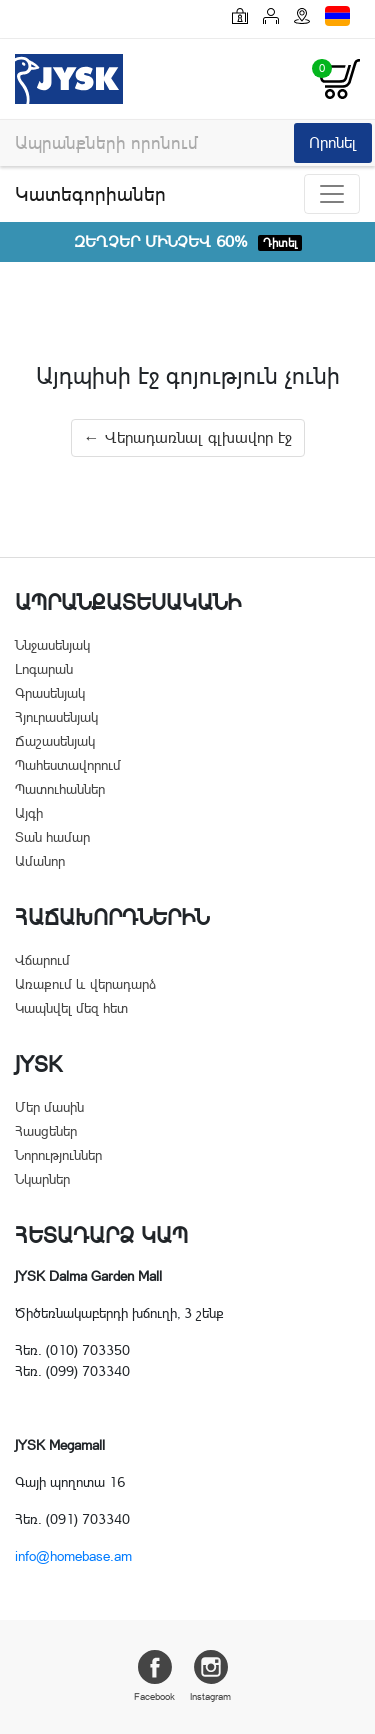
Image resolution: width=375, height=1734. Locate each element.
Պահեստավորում (68, 765)
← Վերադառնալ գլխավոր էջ (188, 437)
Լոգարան (44, 669)
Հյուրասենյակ (56, 717)
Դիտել (280, 243)
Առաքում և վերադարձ (85, 984)
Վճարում (42, 960)
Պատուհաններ (60, 789)
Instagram (210, 1676)
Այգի (29, 813)
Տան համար (52, 837)
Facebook (154, 1676)
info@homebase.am (73, 1556)
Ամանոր (40, 861)
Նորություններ (58, 1155)
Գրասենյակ (50, 693)
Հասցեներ (46, 1131)
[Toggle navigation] (332, 194)
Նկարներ (42, 1179)
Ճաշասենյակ (55, 741)
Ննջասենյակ (52, 645)
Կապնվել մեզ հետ (71, 1008)
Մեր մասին (49, 1107)
